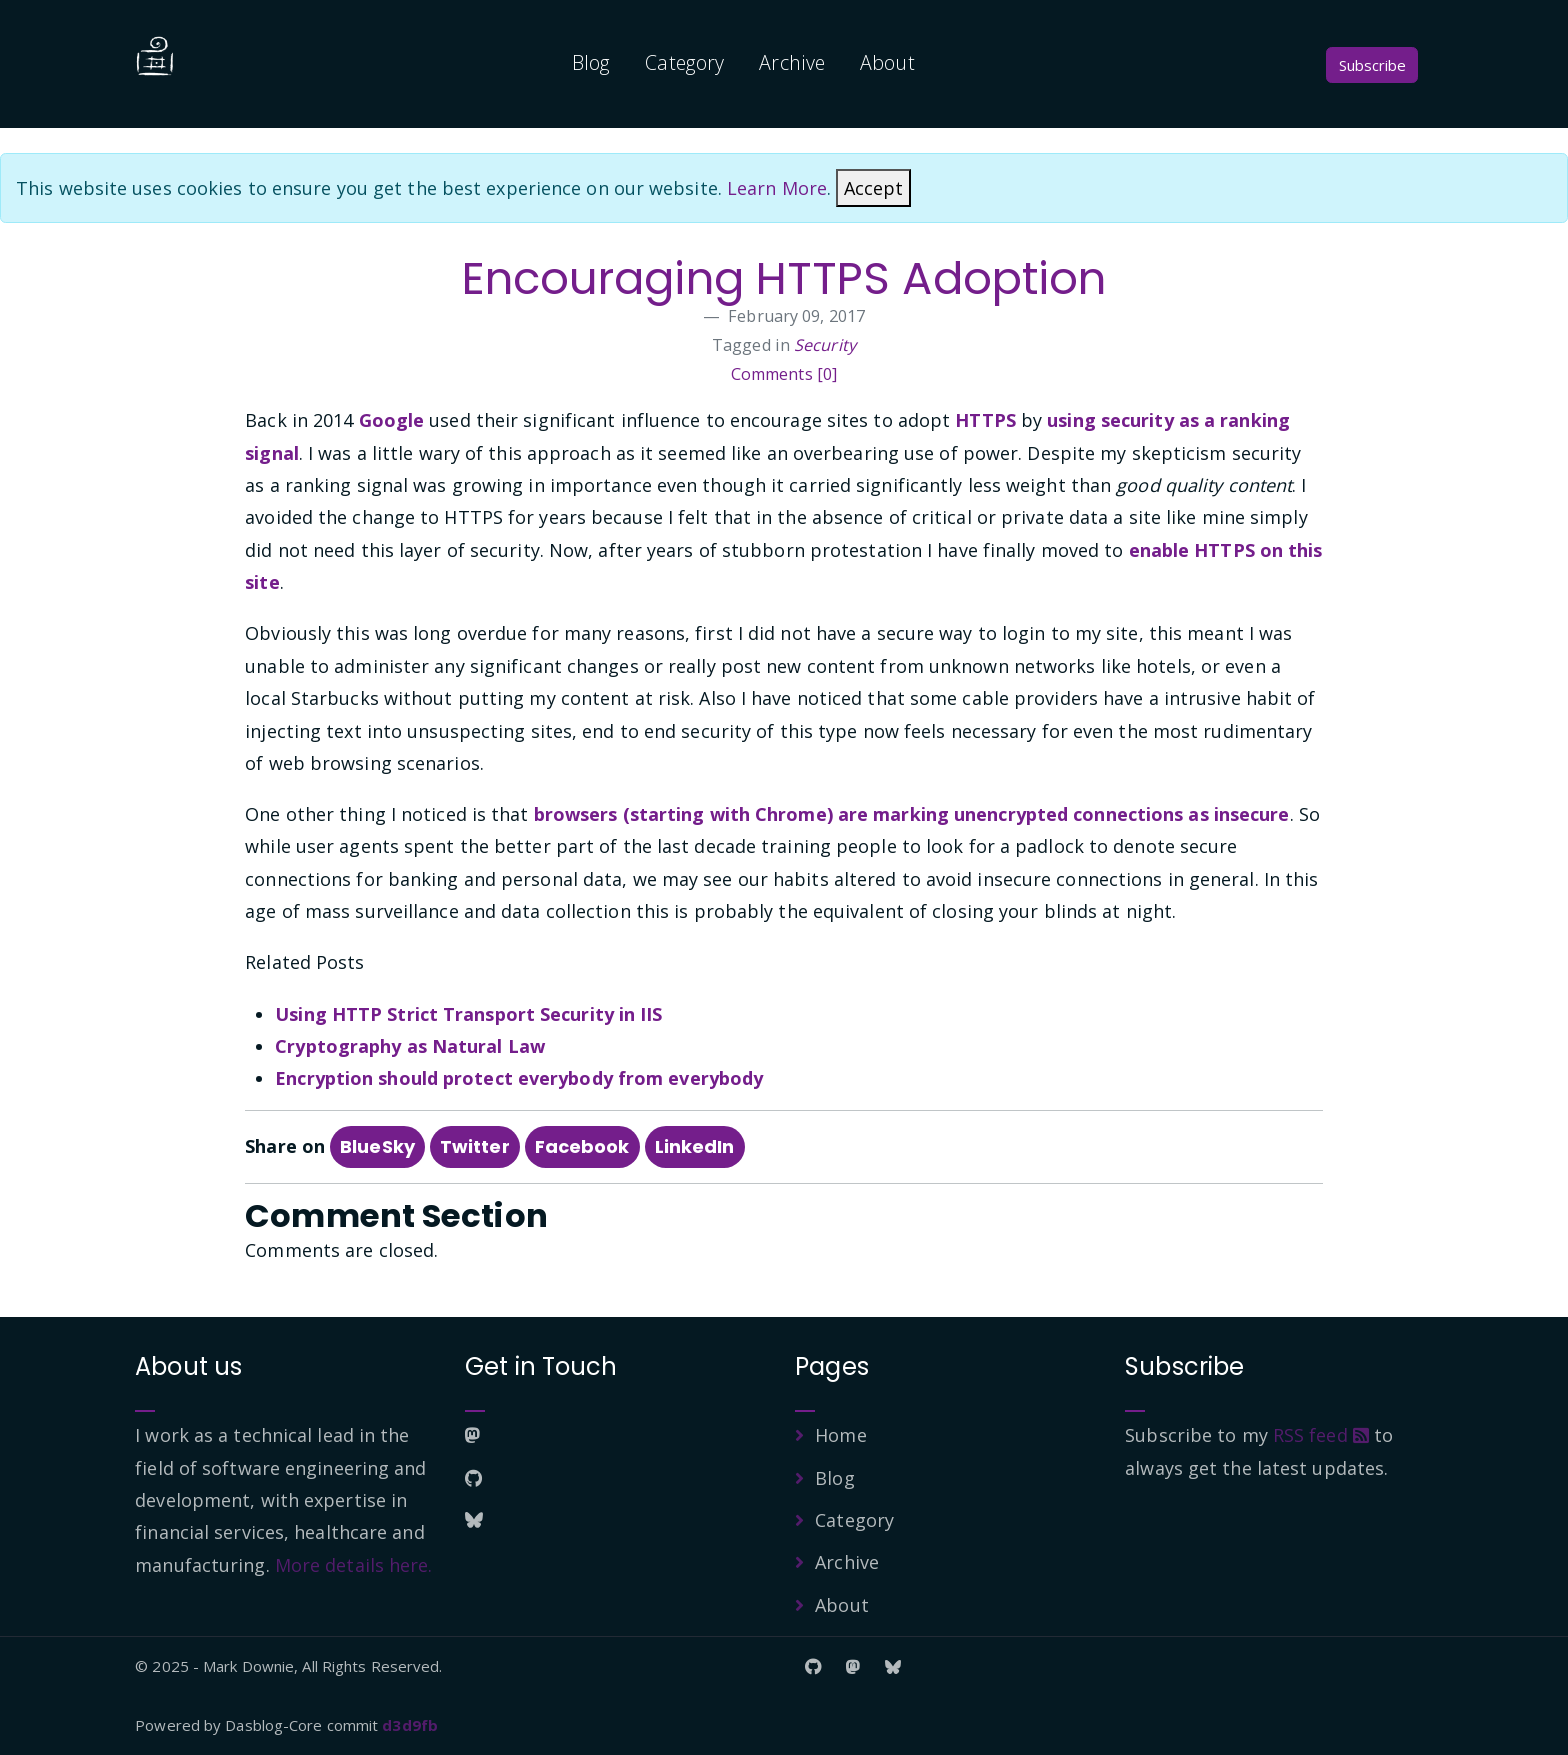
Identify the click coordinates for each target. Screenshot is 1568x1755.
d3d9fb (410, 1725)
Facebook (582, 1146)
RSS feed (1321, 1435)
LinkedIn (695, 1146)
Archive (792, 62)
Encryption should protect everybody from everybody (519, 1078)
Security (825, 345)
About (887, 62)
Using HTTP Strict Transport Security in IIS (468, 1014)
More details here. (354, 1565)
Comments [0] (784, 374)
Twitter (475, 1146)
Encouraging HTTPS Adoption (784, 278)
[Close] (873, 188)
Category (684, 62)
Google (392, 420)
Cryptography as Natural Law (410, 1046)
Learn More (777, 188)
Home (840, 1435)
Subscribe (1372, 65)
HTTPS (985, 420)
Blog (591, 62)
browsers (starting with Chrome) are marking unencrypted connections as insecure (912, 814)
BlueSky (377, 1146)
